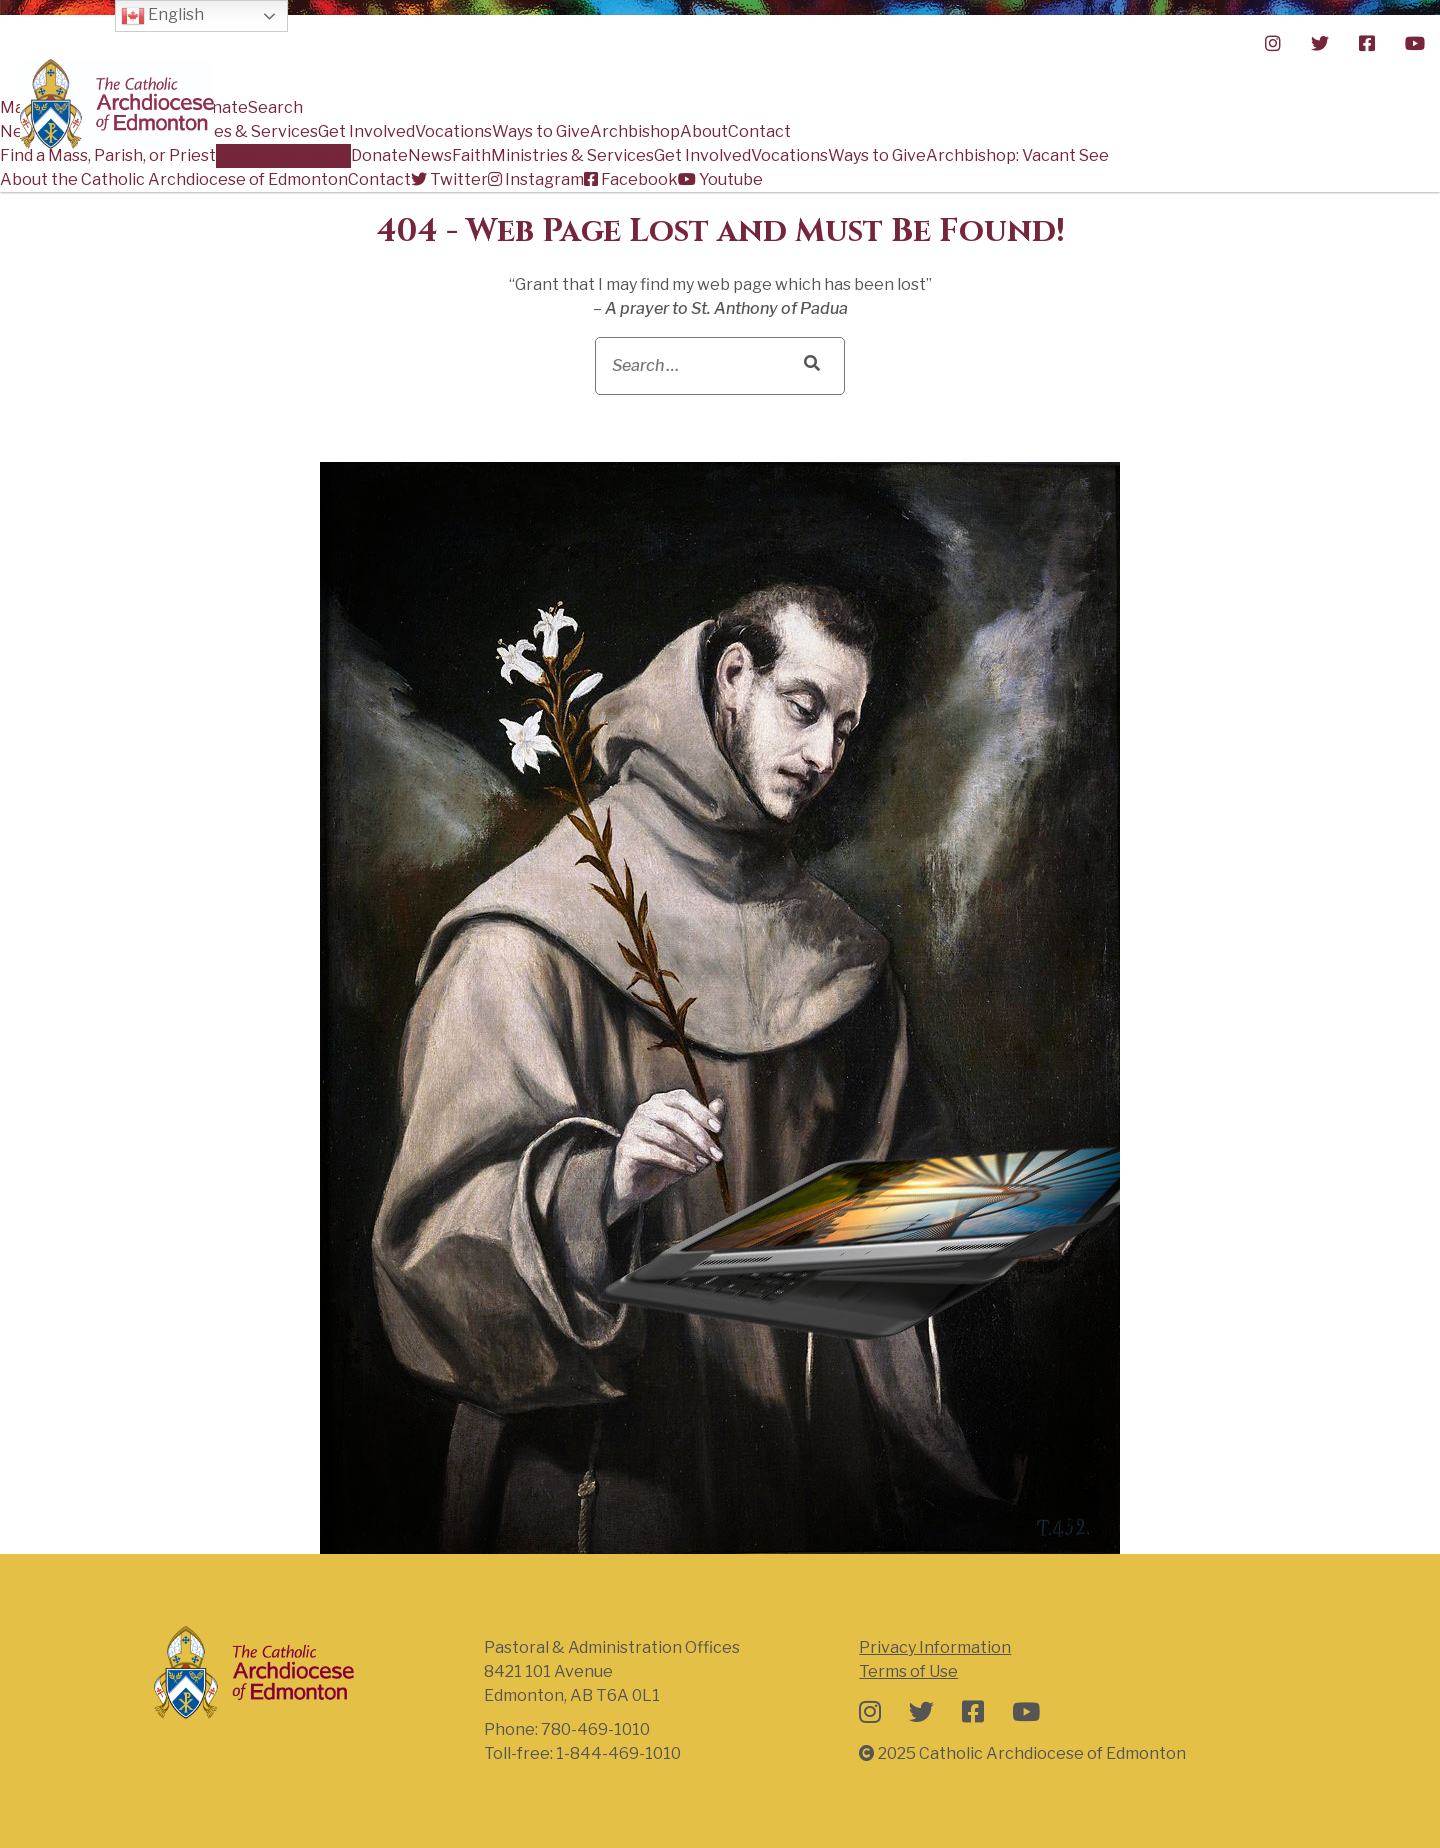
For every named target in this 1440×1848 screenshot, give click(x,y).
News (430, 155)
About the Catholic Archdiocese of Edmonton (174, 179)
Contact (379, 179)
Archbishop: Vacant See (1017, 155)
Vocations (789, 155)
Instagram (536, 179)
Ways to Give (877, 155)
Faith (471, 155)
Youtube (720, 179)
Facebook (631, 179)
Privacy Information (935, 1647)
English (162, 16)
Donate (379, 155)
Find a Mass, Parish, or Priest (108, 155)
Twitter (449, 179)
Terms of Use (908, 1671)
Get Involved (702, 155)
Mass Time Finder (283, 155)
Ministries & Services (572, 155)
